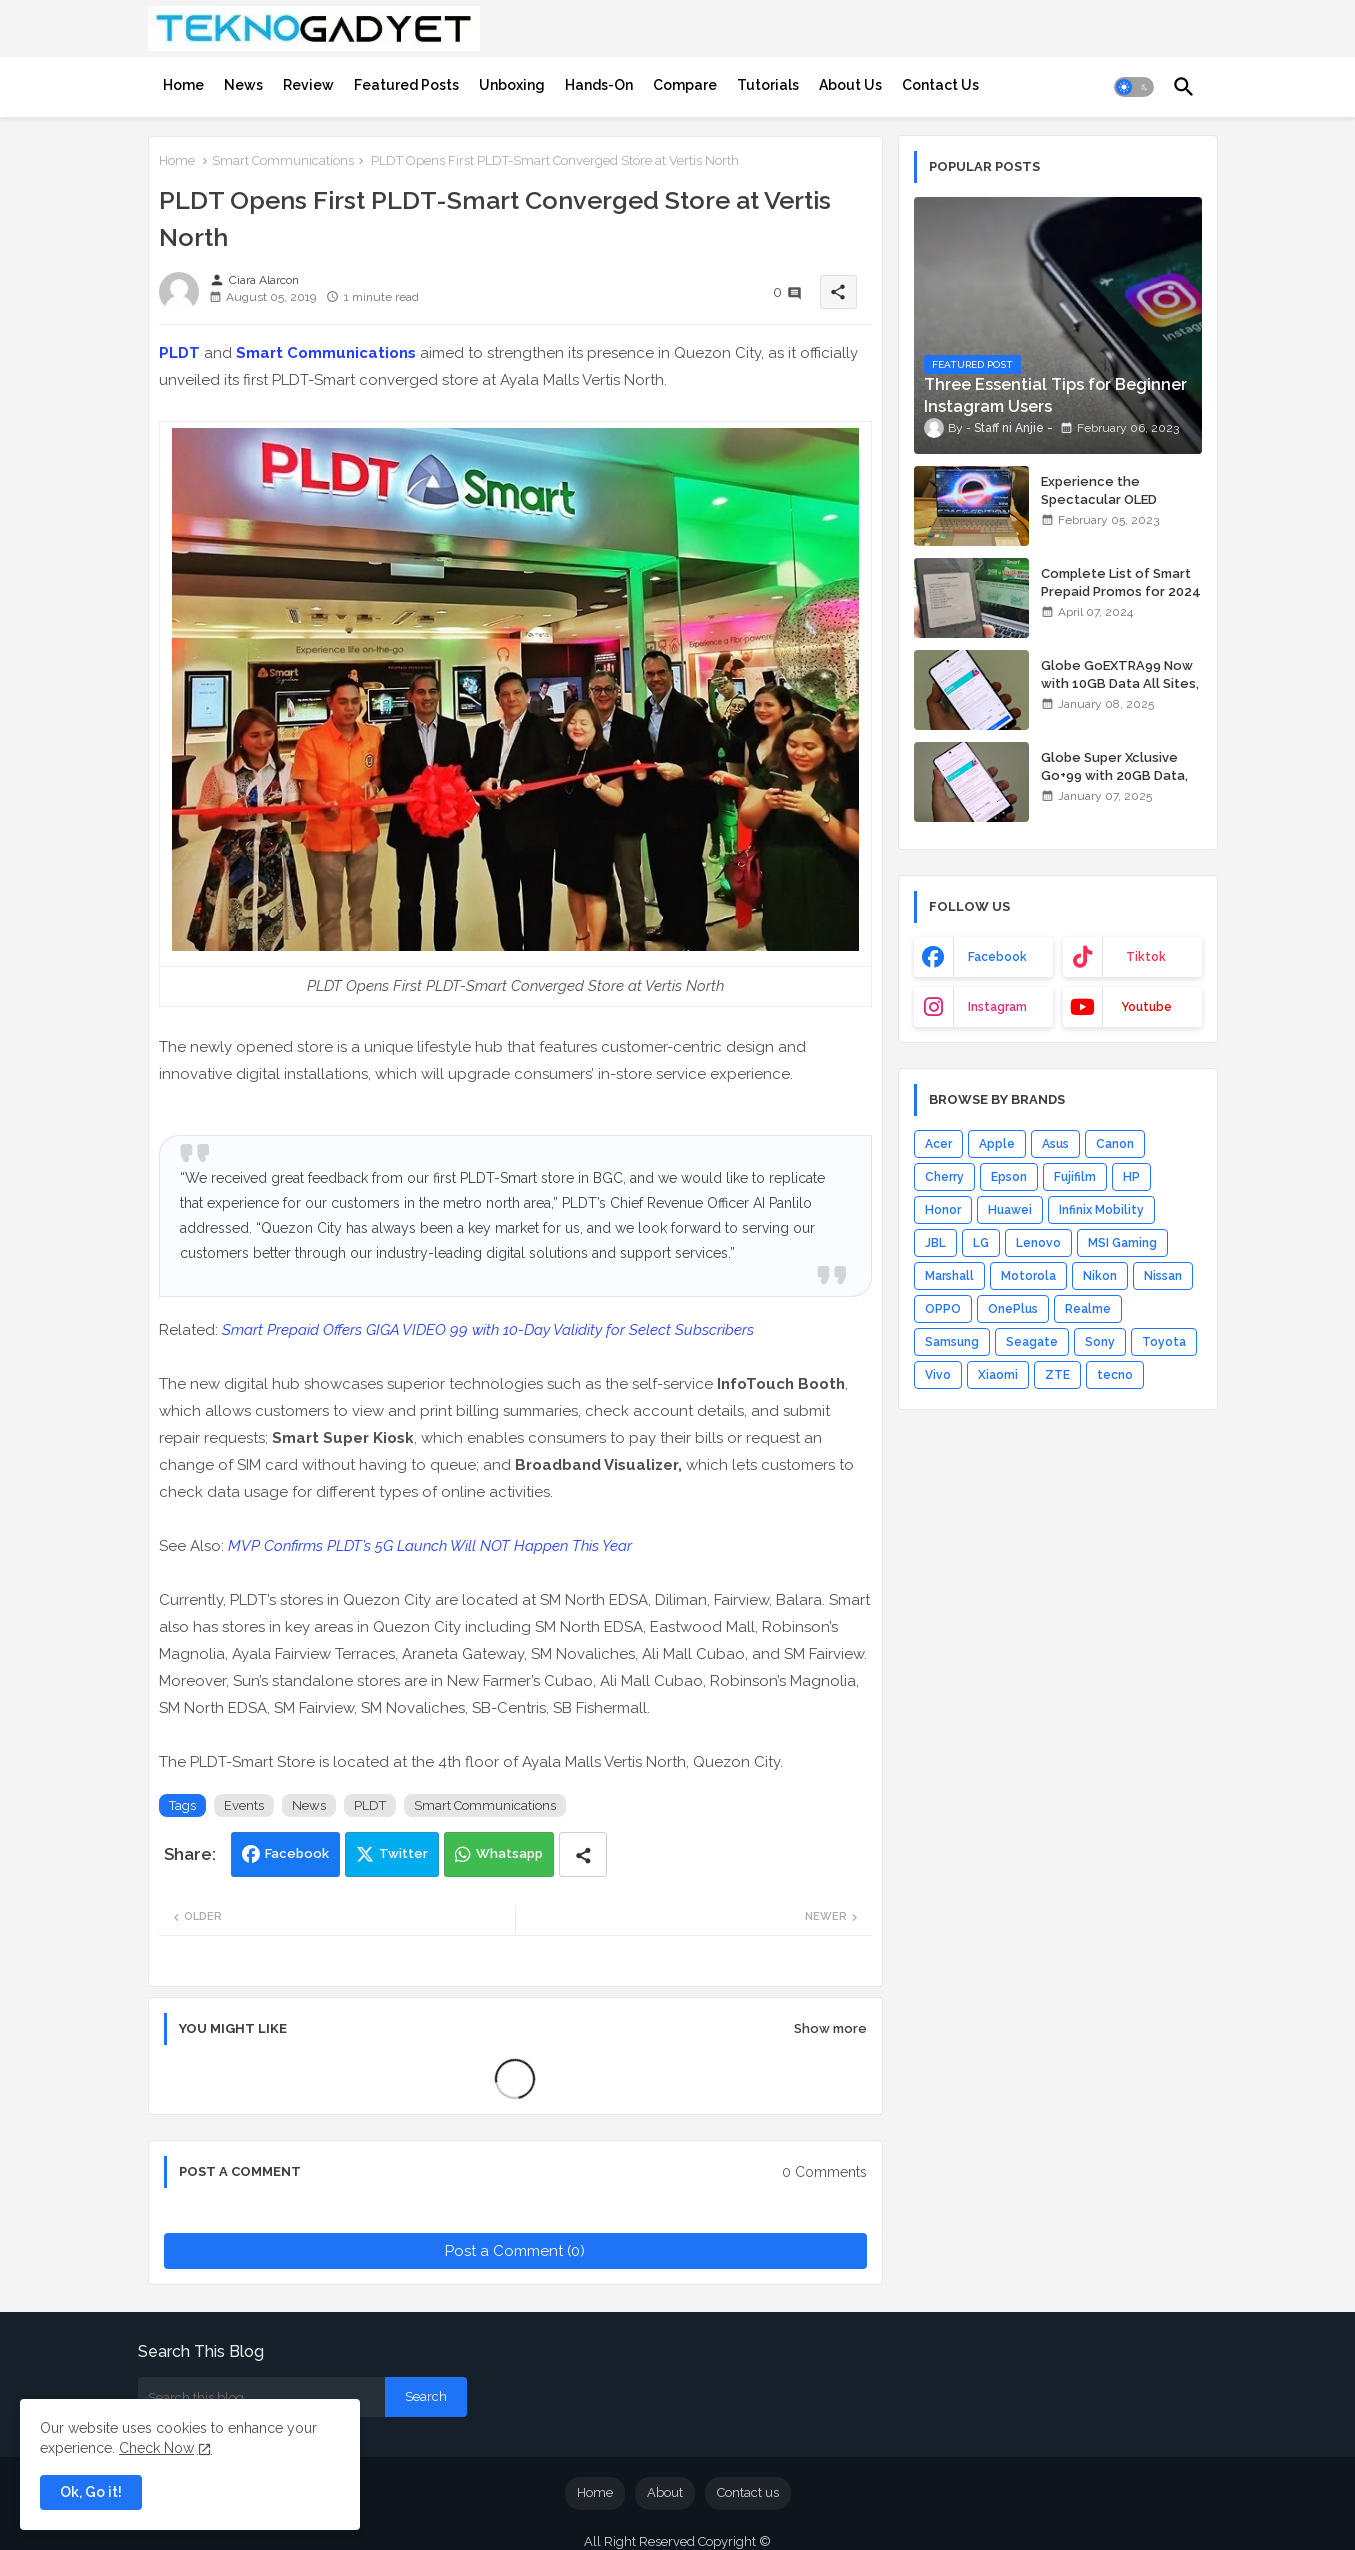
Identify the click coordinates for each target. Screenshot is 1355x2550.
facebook (997, 957)
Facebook (297, 1853)
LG (981, 1243)
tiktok (1146, 957)
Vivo (938, 1375)
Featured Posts (406, 85)
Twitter (403, 1853)
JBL (935, 1243)
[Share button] (583, 1854)
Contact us (748, 2492)
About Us (850, 85)
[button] (1134, 87)
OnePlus (1013, 1309)
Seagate (1032, 1342)
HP (1131, 1177)
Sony (1100, 1342)
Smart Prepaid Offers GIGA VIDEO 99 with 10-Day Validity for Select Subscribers (488, 1330)
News (243, 85)
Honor (943, 1210)
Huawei (1010, 1210)
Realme (1088, 1309)
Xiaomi (998, 1375)
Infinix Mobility (1101, 1210)
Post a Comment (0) (515, 2251)
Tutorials (768, 85)
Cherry (944, 1177)
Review (308, 85)
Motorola (1028, 1276)
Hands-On (599, 85)
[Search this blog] (261, 2397)
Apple (997, 1144)
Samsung (952, 1342)
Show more (830, 2028)
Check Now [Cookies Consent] (156, 2448)
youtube (1146, 1007)
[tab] (183, 85)
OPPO (943, 1309)
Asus (1055, 1144)
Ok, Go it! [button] (91, 2492)
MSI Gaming (1122, 1243)
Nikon (1100, 1276)
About (665, 2492)
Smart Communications (283, 160)
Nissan (1163, 1276)
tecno (1115, 1375)
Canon (1115, 1144)
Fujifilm (1075, 1177)
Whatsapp (509, 1853)
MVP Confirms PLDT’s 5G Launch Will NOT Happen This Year (430, 1546)
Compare (685, 85)
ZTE (1057, 1375)
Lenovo (1038, 1243)
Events (244, 1805)
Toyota (1164, 1342)
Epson (1009, 1177)
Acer (938, 1144)
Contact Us (940, 85)
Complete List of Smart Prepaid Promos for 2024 (1121, 582)
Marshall (949, 1276)
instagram (997, 1007)
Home (183, 85)
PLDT (179, 353)
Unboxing (512, 85)
